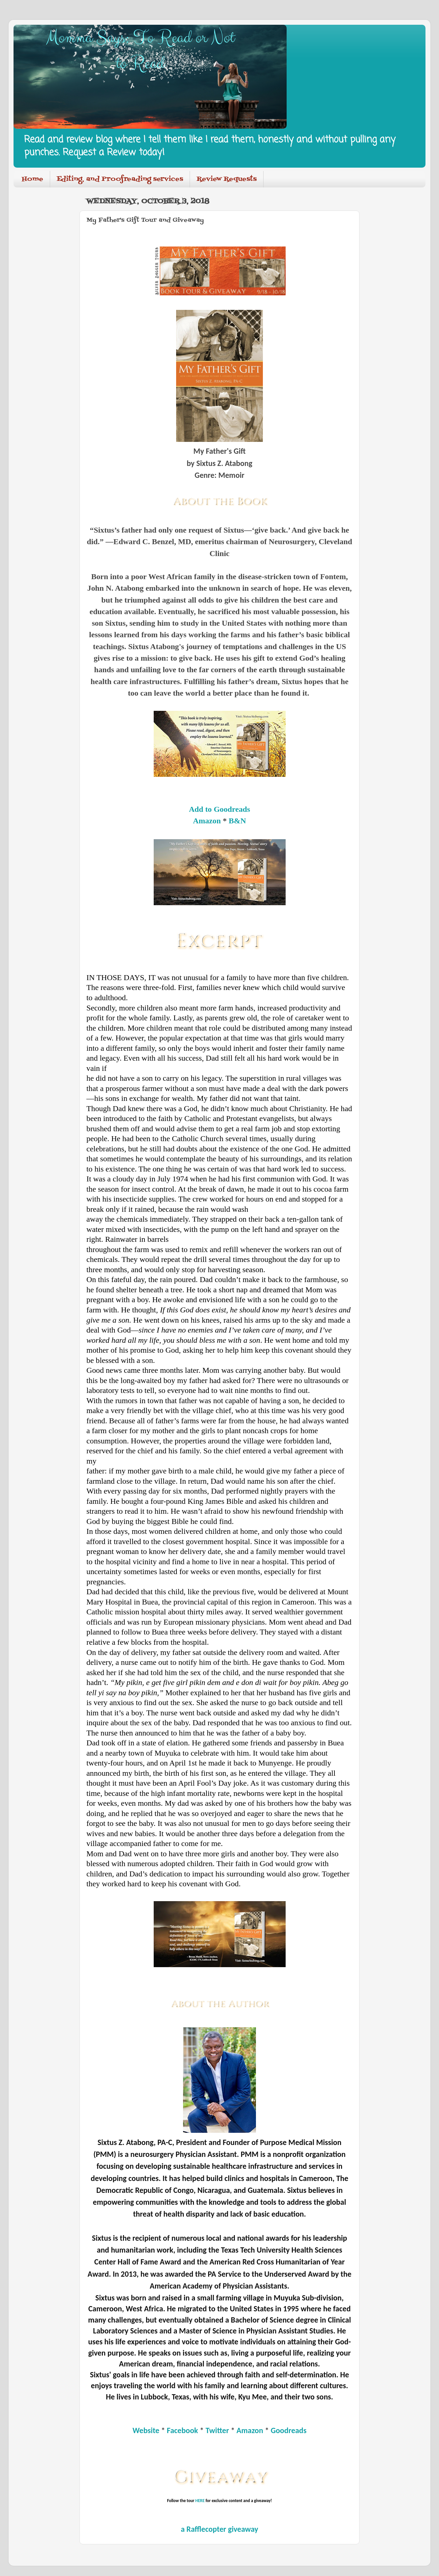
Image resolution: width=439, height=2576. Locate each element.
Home (32, 179)
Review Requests (227, 179)
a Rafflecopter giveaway (219, 2529)
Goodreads (289, 2430)
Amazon (207, 820)
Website (146, 2430)
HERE (199, 2500)
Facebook (182, 2430)
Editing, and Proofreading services (120, 179)
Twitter (217, 2430)
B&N (237, 820)
